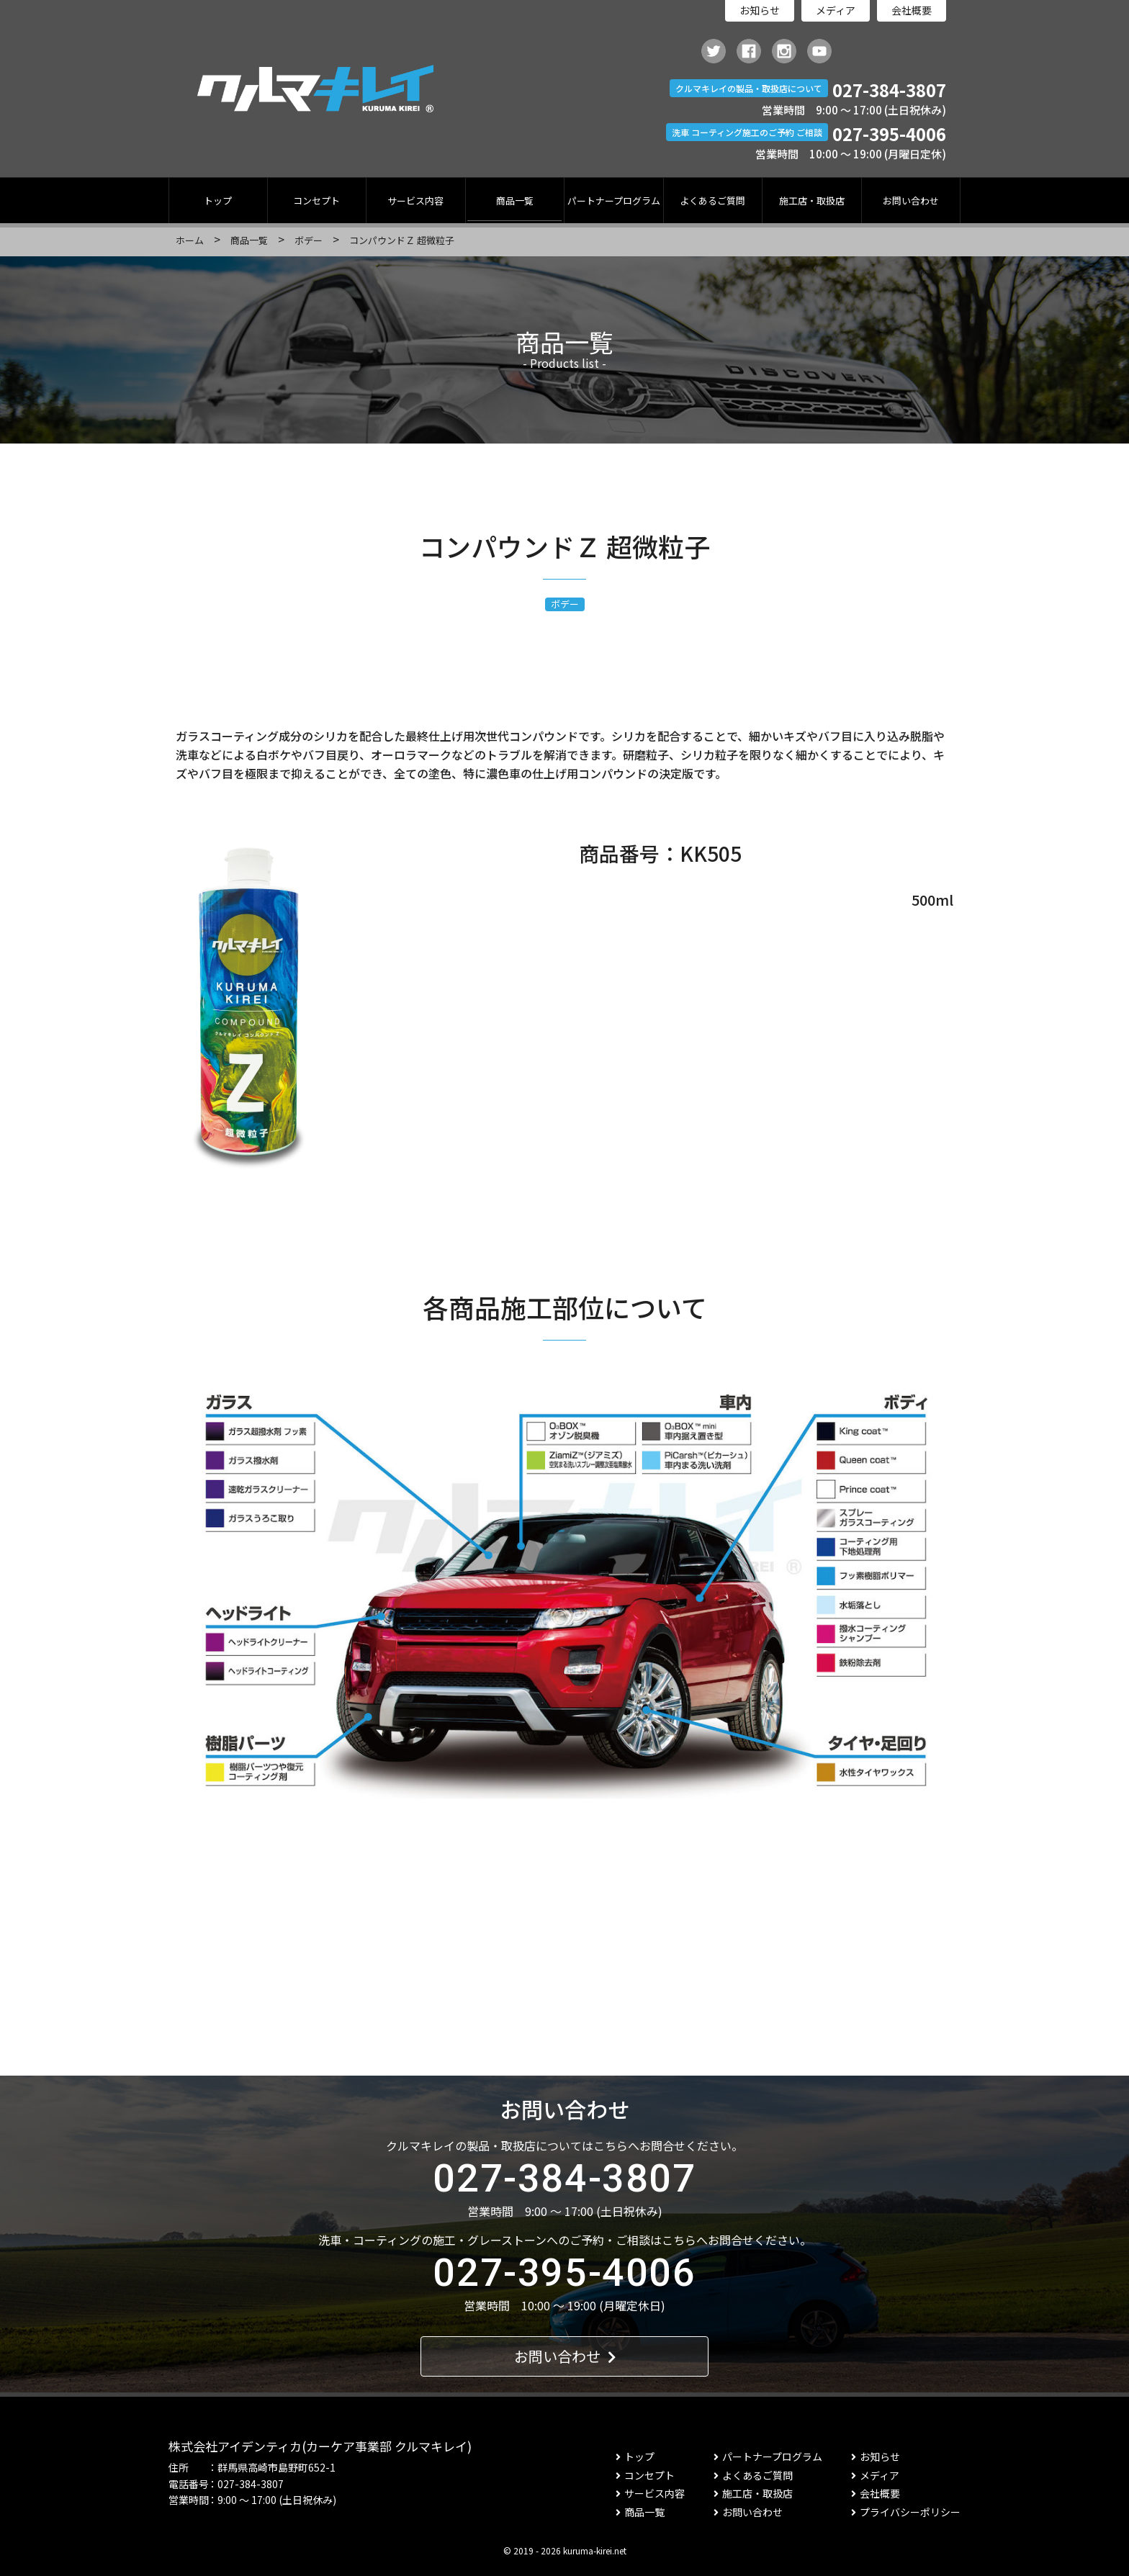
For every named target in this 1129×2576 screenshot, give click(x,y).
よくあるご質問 (712, 200)
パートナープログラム (613, 200)
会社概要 (911, 10)
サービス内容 (415, 200)
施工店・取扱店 (812, 200)
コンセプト (316, 200)
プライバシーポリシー (906, 2512)
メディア (835, 10)
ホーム (190, 240)
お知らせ (759, 10)
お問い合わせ (911, 200)
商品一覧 (515, 200)
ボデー (308, 240)
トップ (218, 200)
